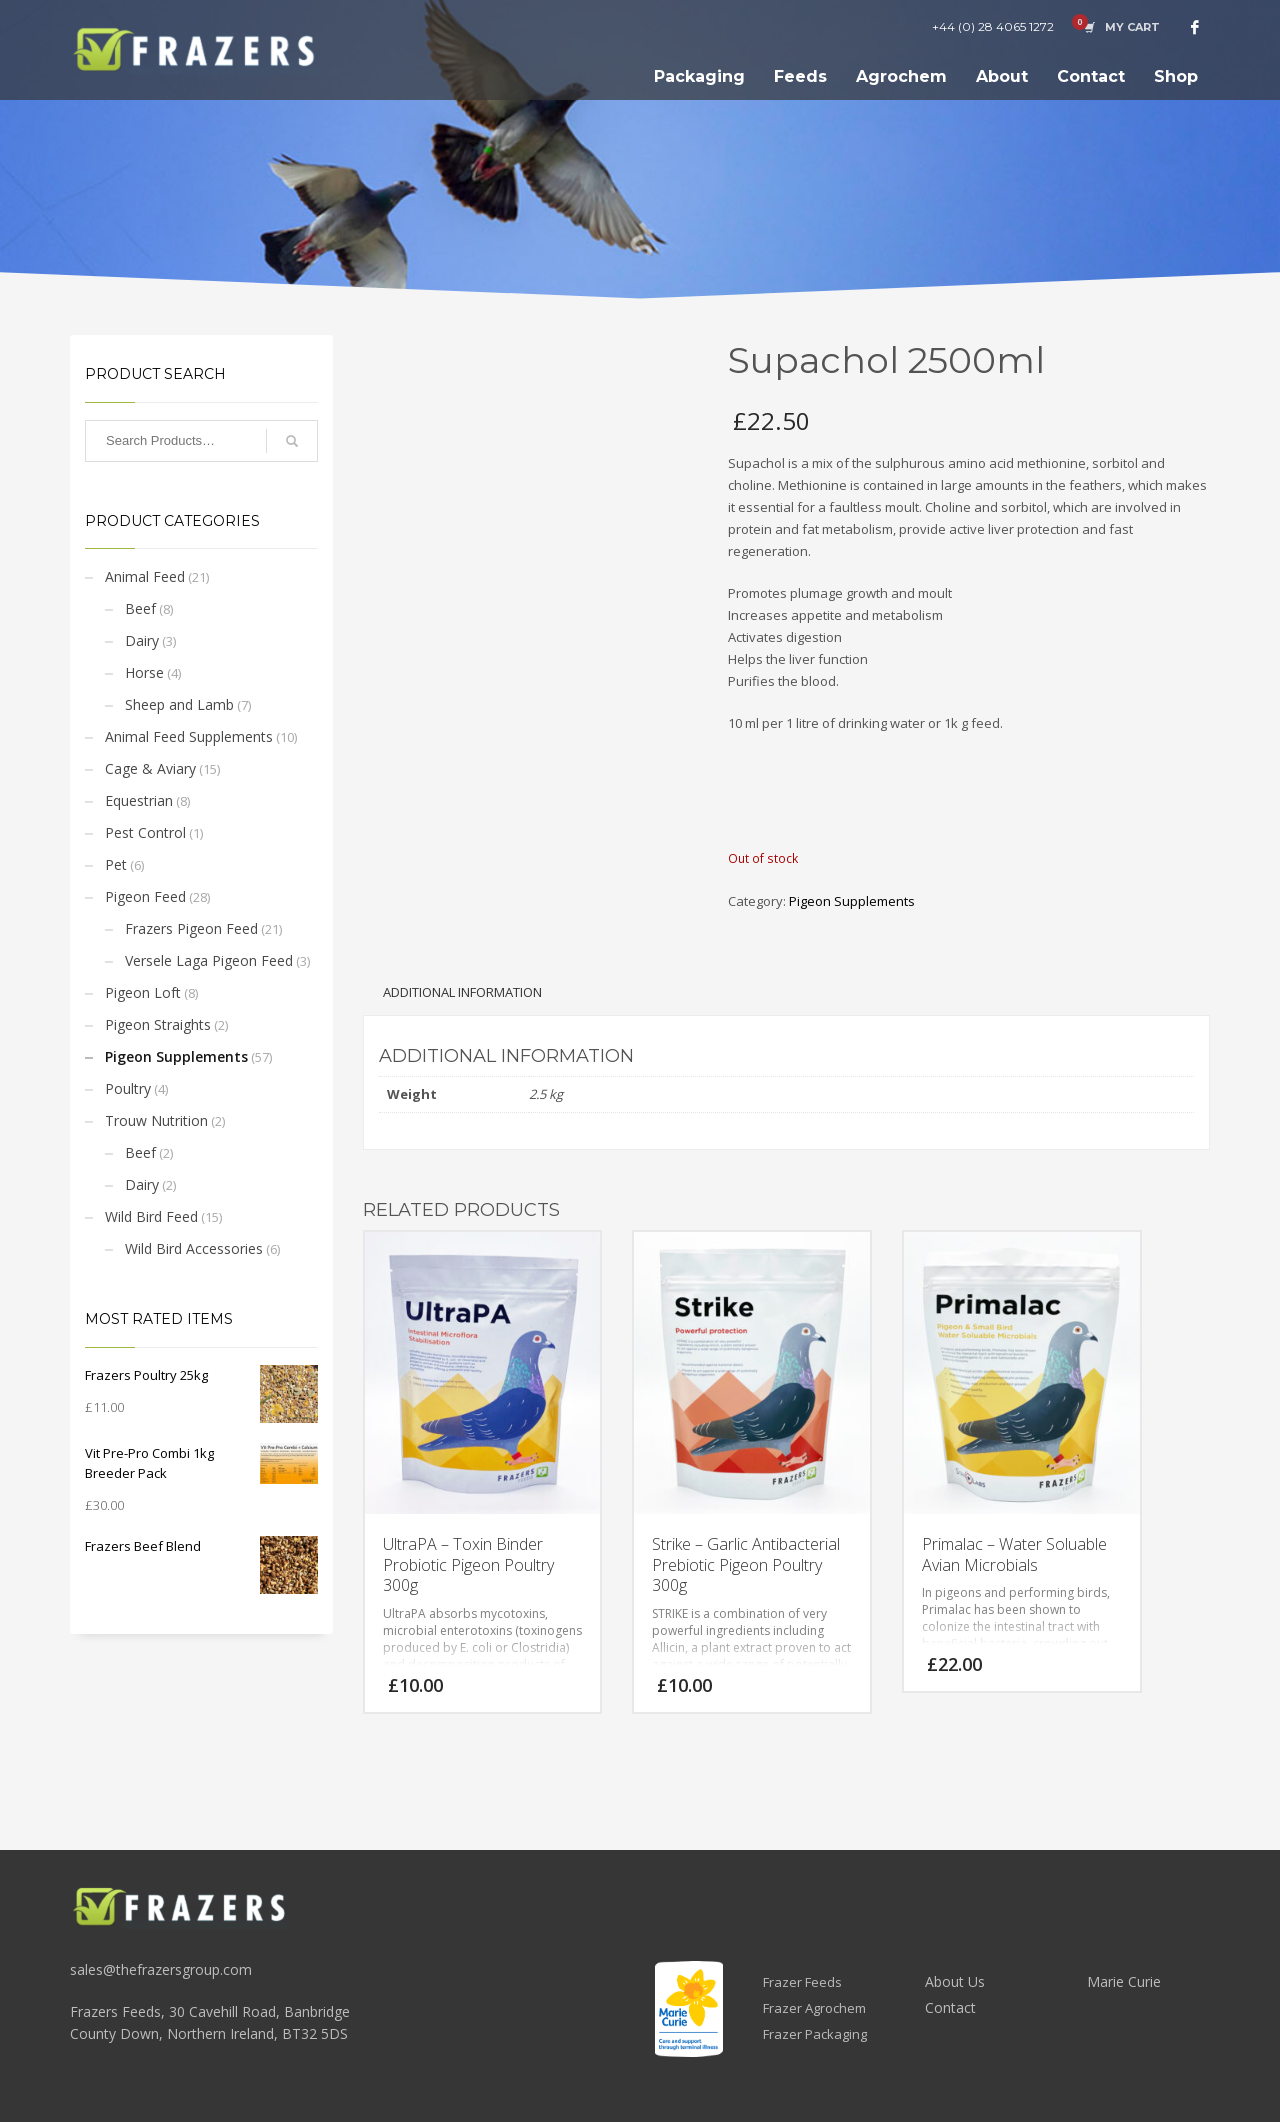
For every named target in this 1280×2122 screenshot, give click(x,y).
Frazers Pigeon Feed (191, 928)
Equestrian (139, 800)
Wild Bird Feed (151, 1216)
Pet (116, 864)
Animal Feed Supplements (189, 736)
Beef (140, 608)
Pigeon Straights (158, 1024)
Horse (144, 672)
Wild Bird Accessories (194, 1248)
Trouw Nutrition (156, 1120)
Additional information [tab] (462, 992)
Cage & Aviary (150, 768)
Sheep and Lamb (179, 704)
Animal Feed (145, 576)
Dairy (142, 640)
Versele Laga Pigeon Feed (209, 960)
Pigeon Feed (145, 896)
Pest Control (145, 832)
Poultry (128, 1088)
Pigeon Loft (143, 992)
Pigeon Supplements (176, 1056)
